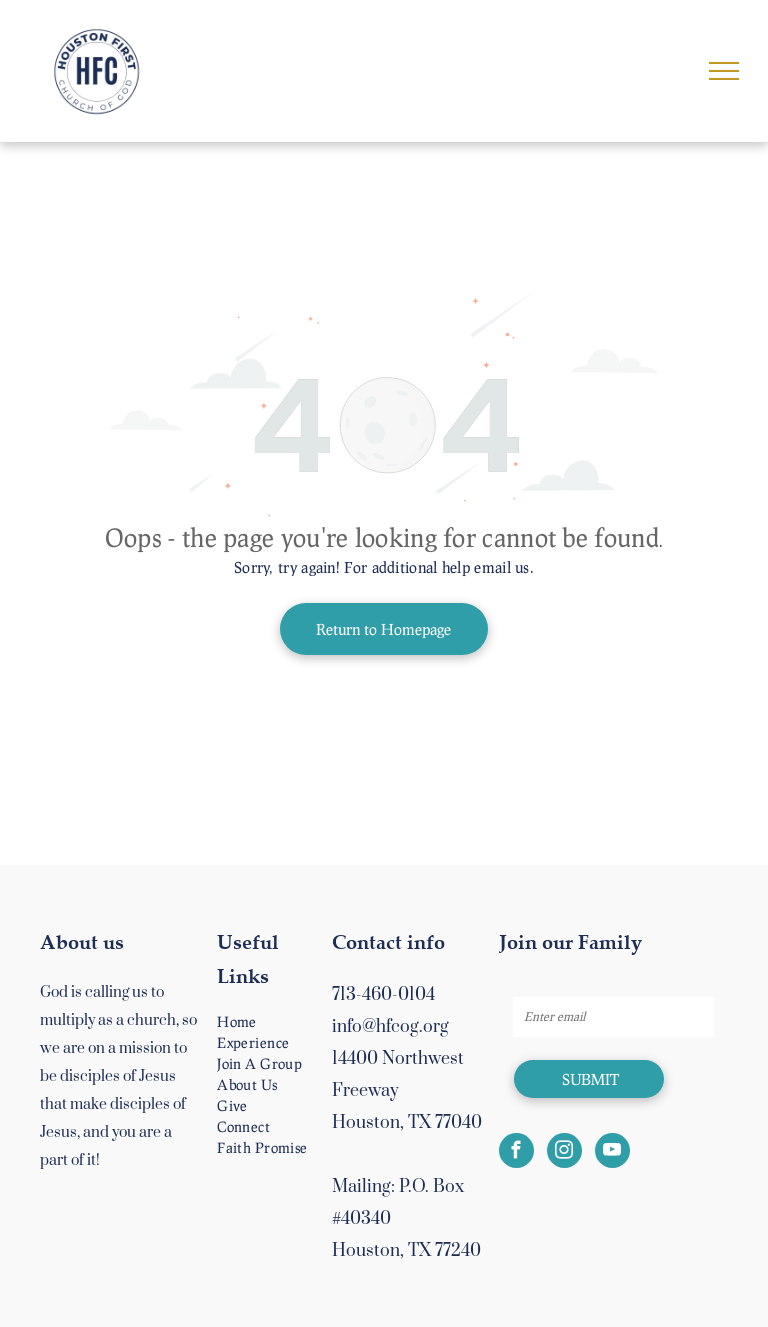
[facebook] (516, 1153)
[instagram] (564, 1153)
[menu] (724, 71)
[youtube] (612, 1153)
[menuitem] (284, 1021)
